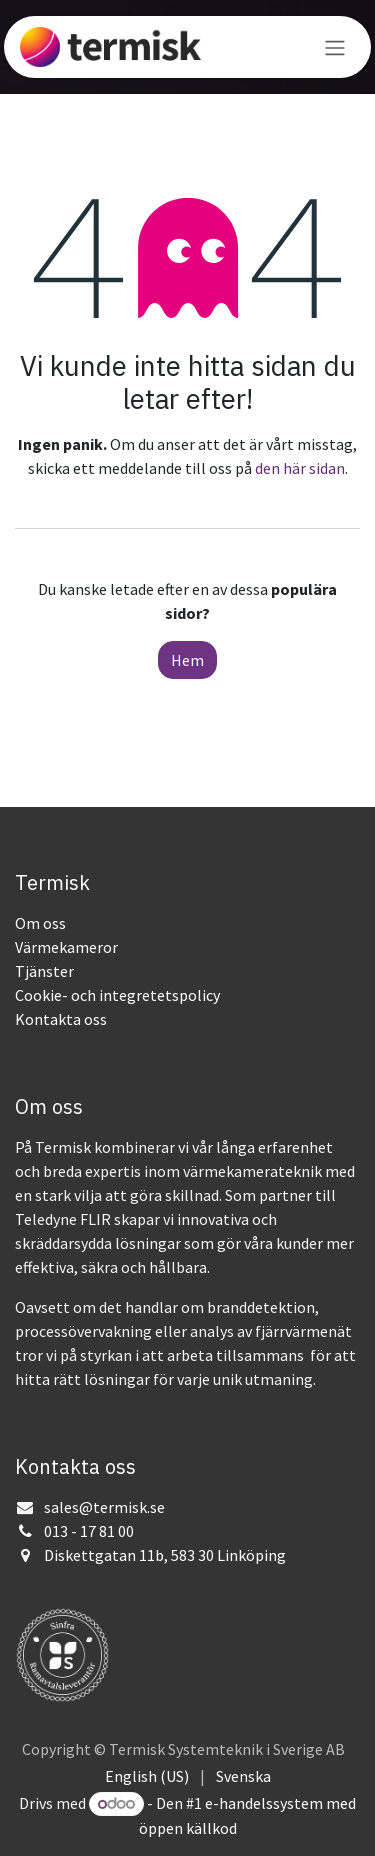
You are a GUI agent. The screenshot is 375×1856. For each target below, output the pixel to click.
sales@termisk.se (104, 1507)
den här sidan (300, 468)
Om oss (40, 923)
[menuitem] (147, 1776)
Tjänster (44, 971)
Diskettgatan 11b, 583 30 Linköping (165, 1555)
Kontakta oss (61, 1019)
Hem (187, 660)
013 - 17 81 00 (89, 1531)
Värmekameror (66, 947)
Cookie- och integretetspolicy (117, 995)
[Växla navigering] (335, 47)
